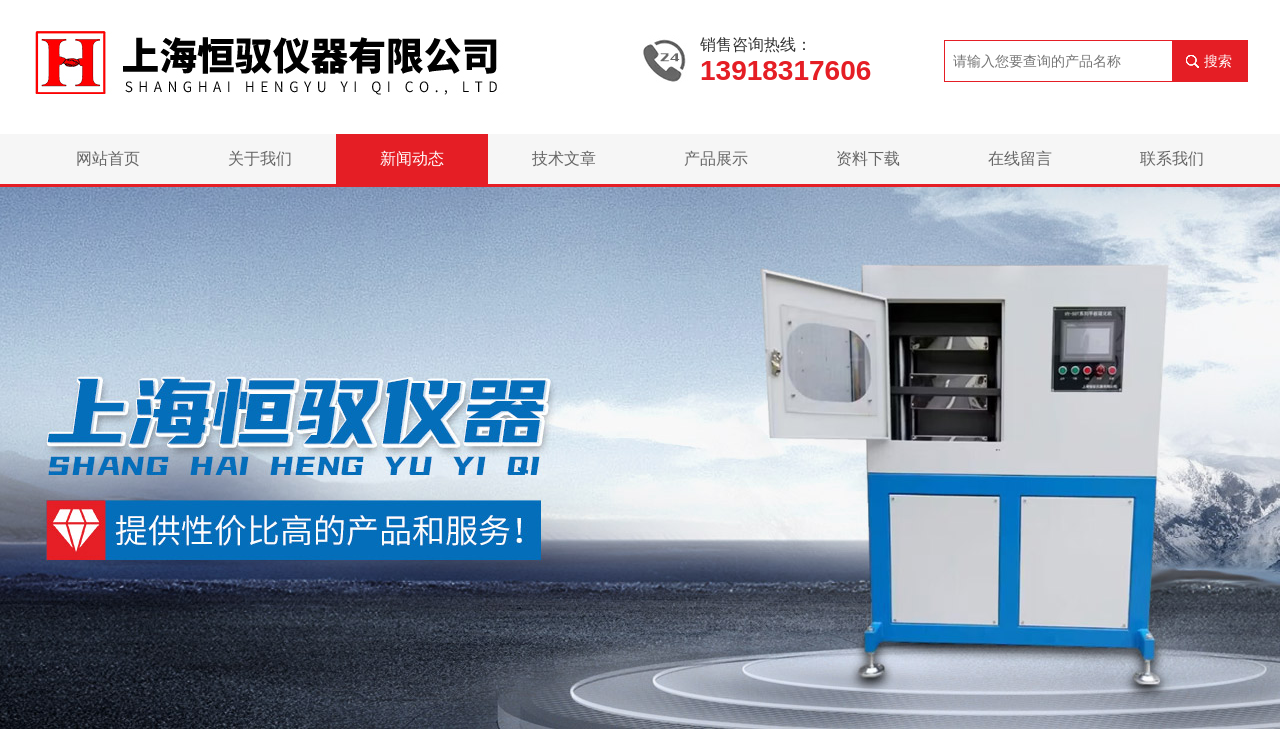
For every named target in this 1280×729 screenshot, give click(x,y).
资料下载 (868, 158)
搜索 (1218, 61)
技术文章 (564, 158)
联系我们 (1172, 158)
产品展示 (716, 158)
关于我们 (260, 158)
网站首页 (108, 158)
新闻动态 (412, 158)
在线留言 (1020, 158)
